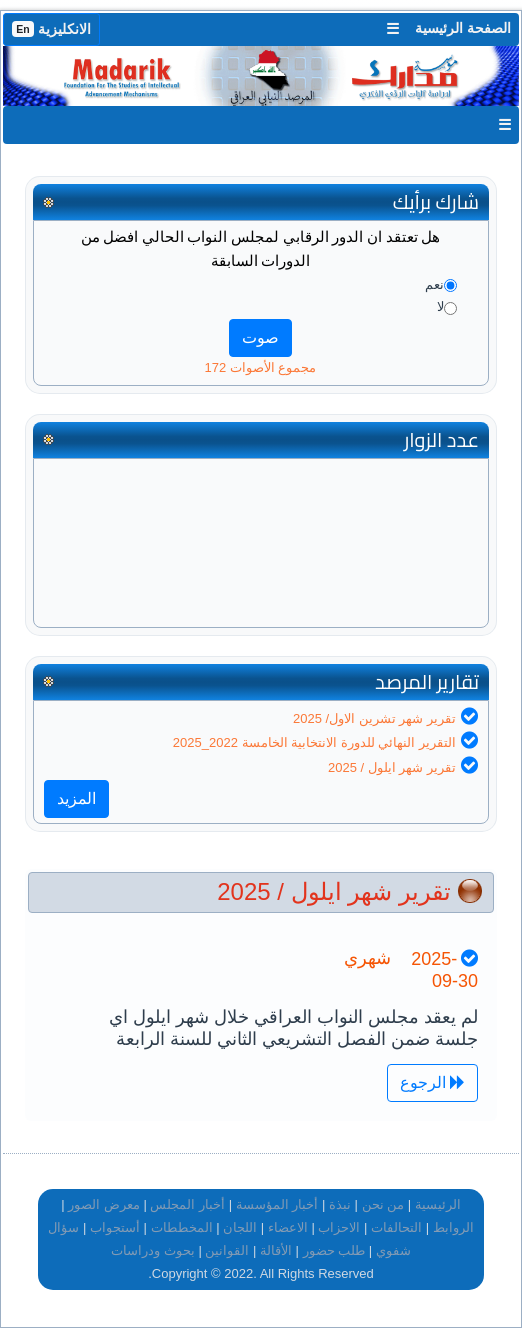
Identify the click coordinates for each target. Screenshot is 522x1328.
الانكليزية (51, 29)
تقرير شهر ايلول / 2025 (392, 767)
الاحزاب (339, 1227)
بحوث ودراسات (153, 1250)
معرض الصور (104, 1204)
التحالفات (396, 1227)
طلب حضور (334, 1250)
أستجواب (115, 1227)
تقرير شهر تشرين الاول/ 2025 (374, 718)
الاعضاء (288, 1227)
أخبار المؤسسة (277, 1204)
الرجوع (432, 1082)
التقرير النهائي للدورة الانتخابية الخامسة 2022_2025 (314, 742)
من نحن (383, 1204)
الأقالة (276, 1250)
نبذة (340, 1204)
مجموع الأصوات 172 (261, 367)
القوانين (227, 1250)
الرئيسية (438, 1204)
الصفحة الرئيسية (463, 28)
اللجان (240, 1227)
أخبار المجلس (187, 1204)
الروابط (453, 1227)
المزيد (76, 798)
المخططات (182, 1227)
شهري (367, 958)
